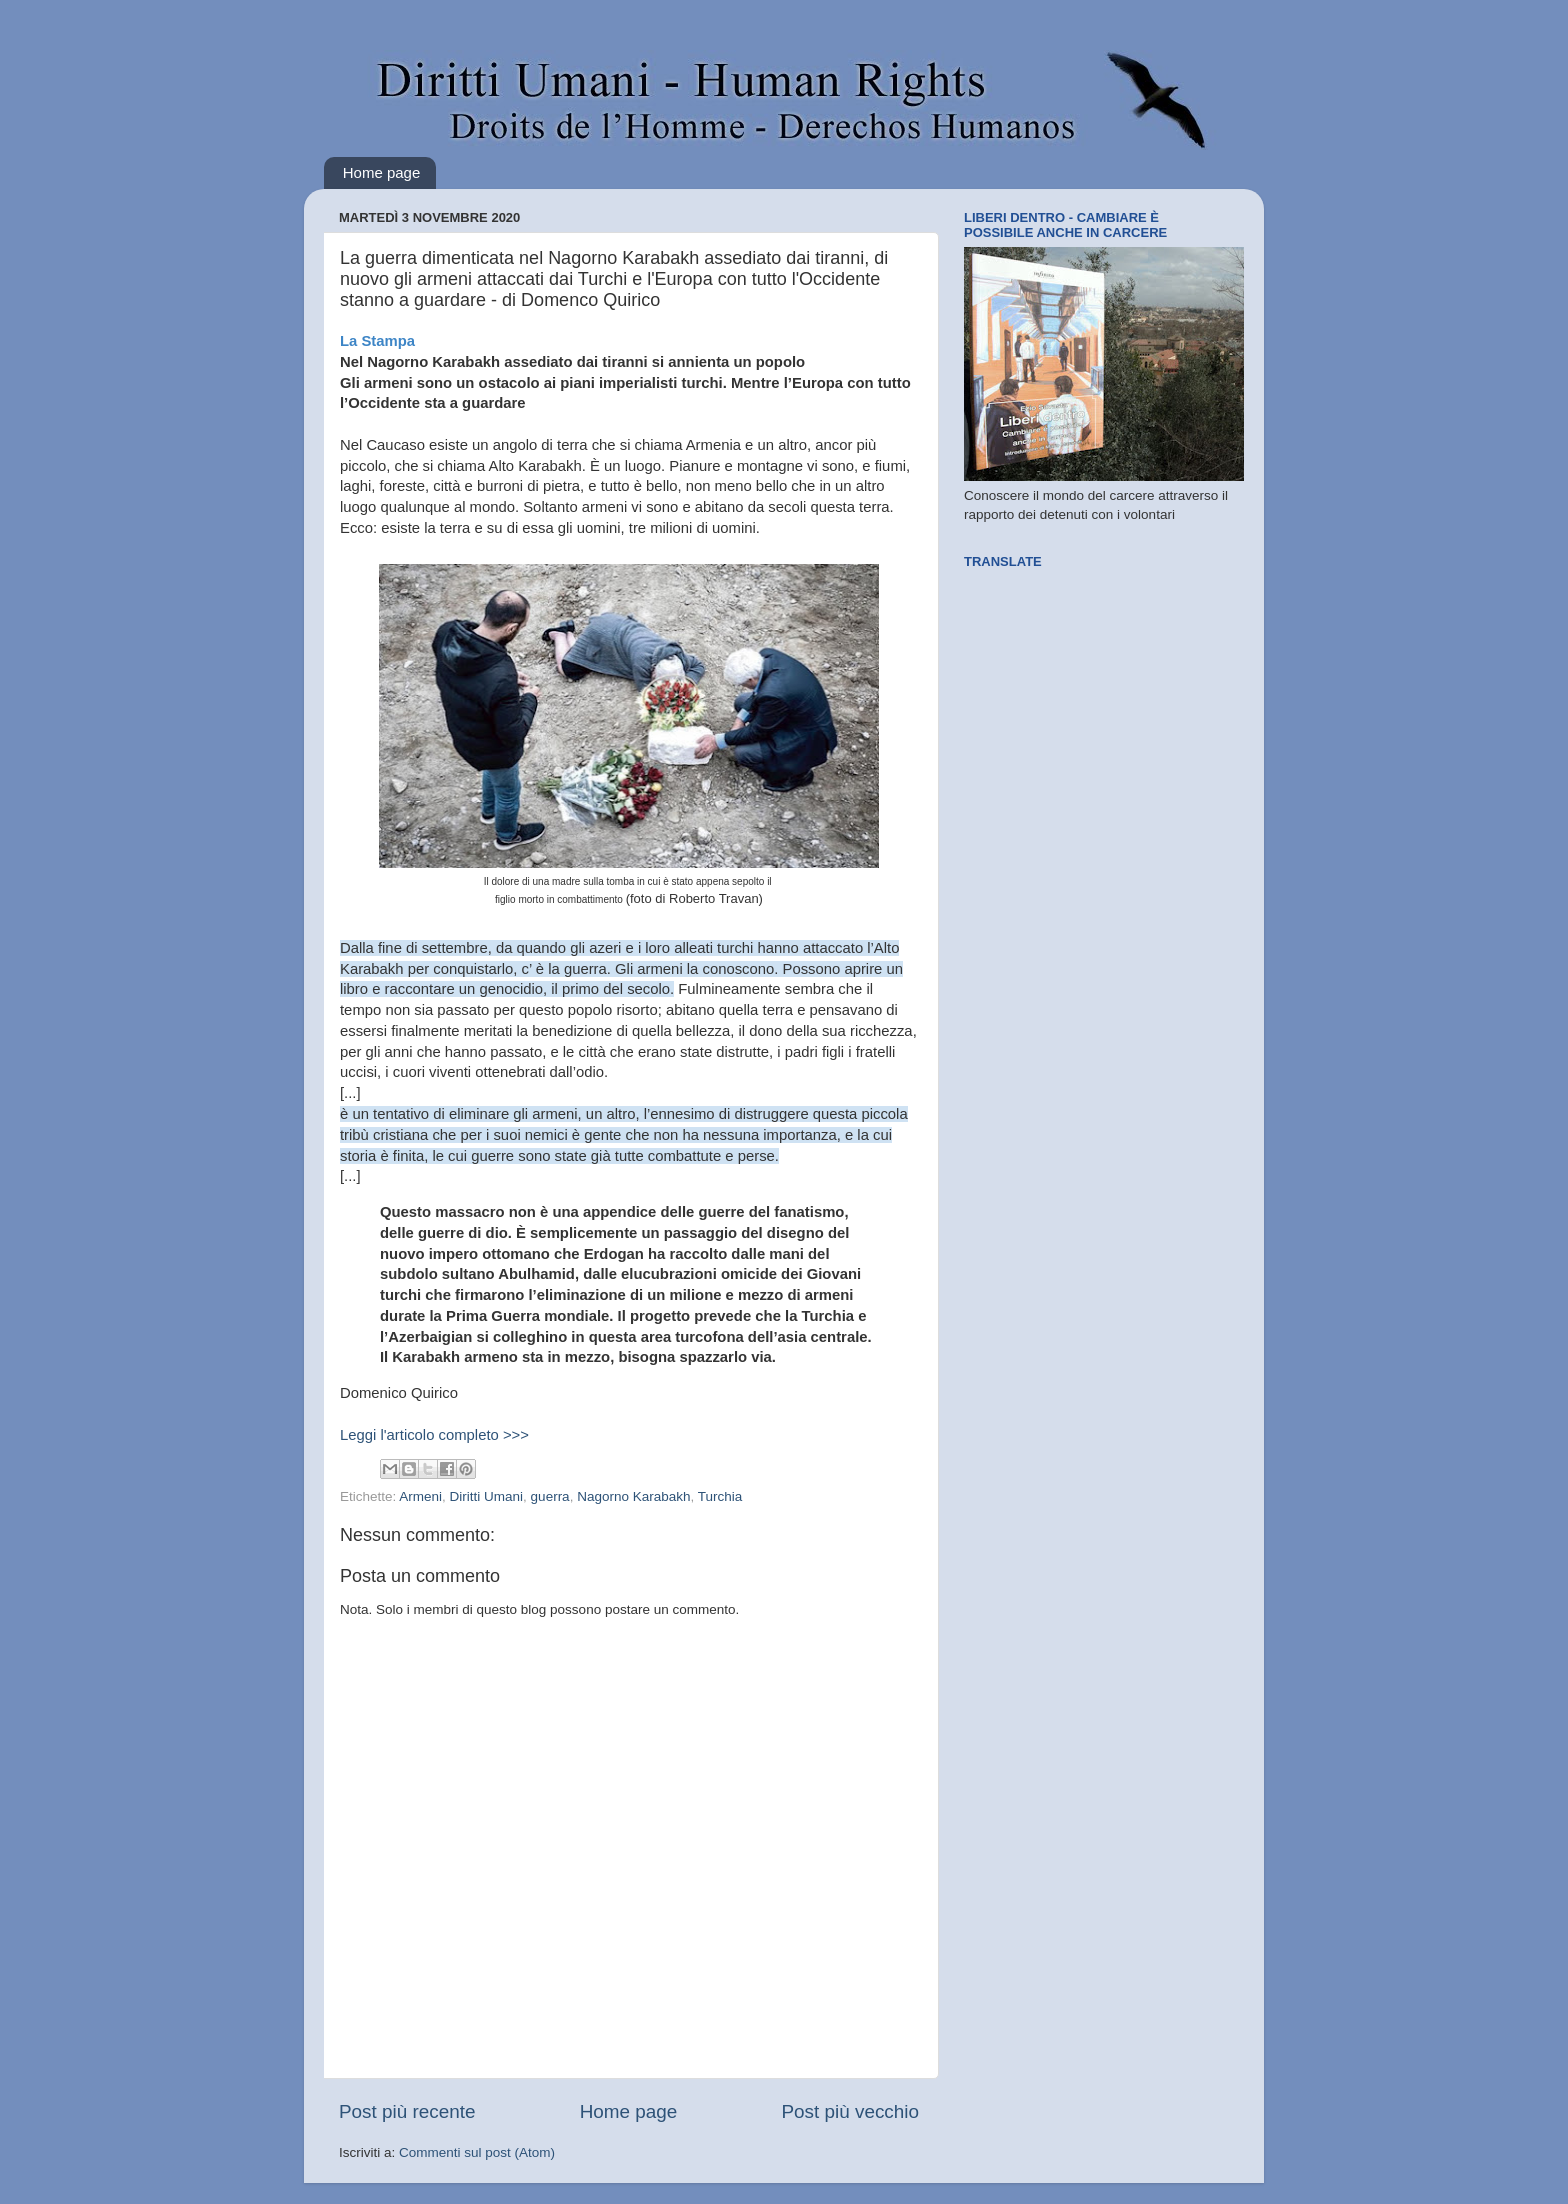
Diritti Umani (487, 1496)
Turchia (720, 1496)
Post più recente (407, 2111)
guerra (550, 1496)
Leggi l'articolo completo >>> (434, 1435)
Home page (382, 172)
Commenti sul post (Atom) (477, 2152)
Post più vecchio (850, 2111)
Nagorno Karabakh (633, 1496)
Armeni (420, 1496)
